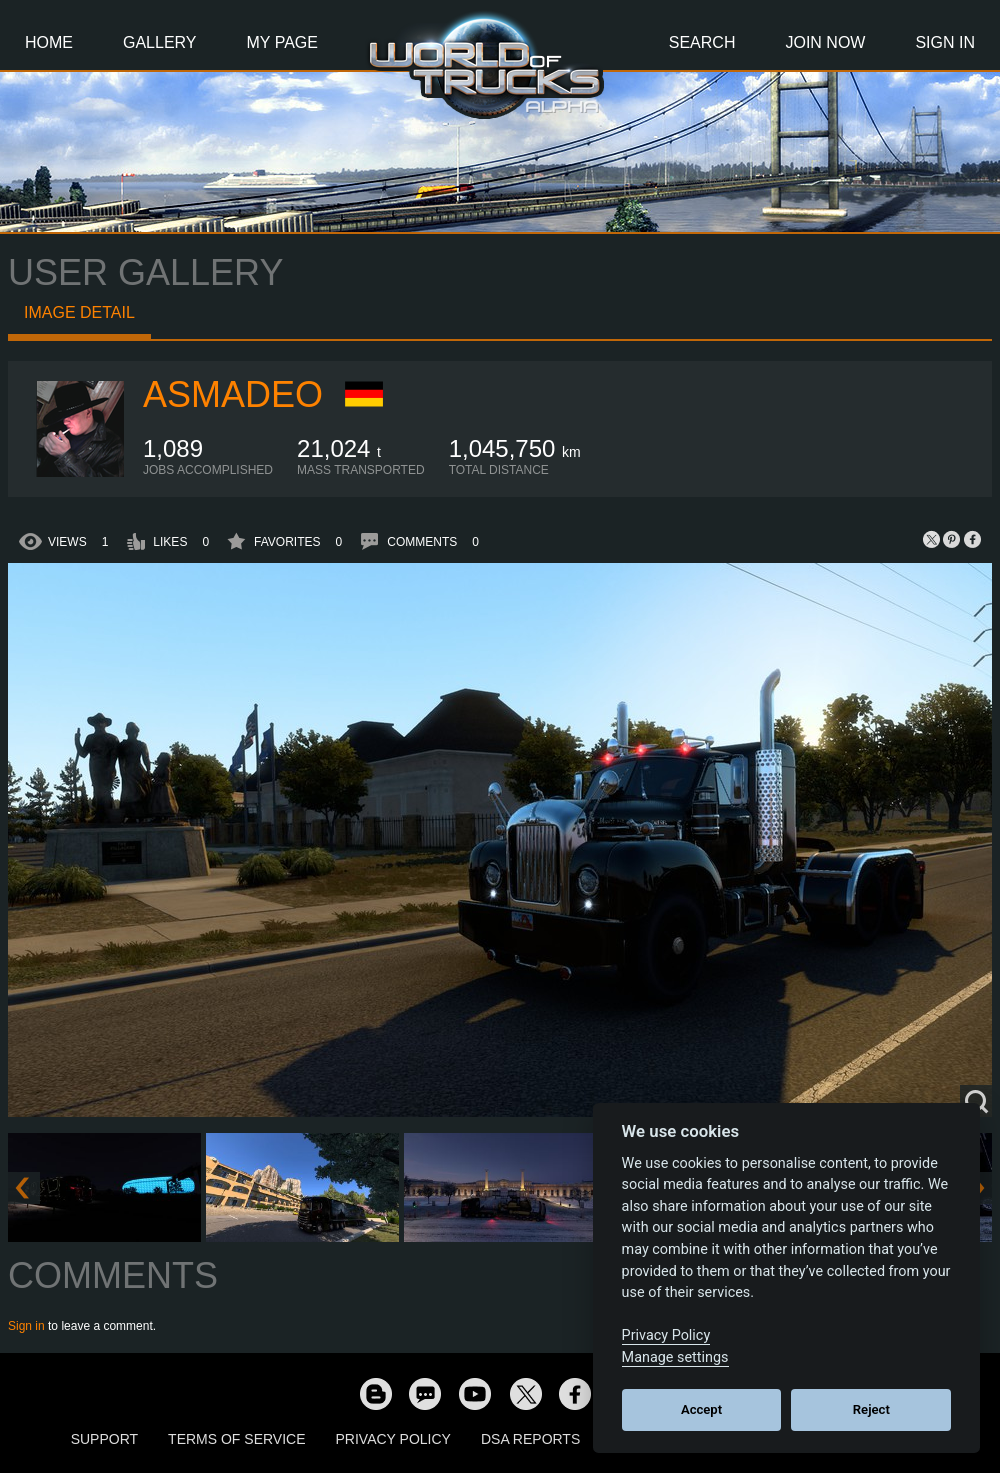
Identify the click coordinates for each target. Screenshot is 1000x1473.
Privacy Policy (393, 1439)
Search (702, 42)
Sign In (945, 42)
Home (49, 42)
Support (104, 1439)
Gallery (160, 42)
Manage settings (675, 1357)
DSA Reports (530, 1439)
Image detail (79, 312)
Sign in (26, 1326)
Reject (871, 1409)
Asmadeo (233, 394)
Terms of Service (236, 1439)
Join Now (825, 42)
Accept (701, 1409)
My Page (282, 42)
